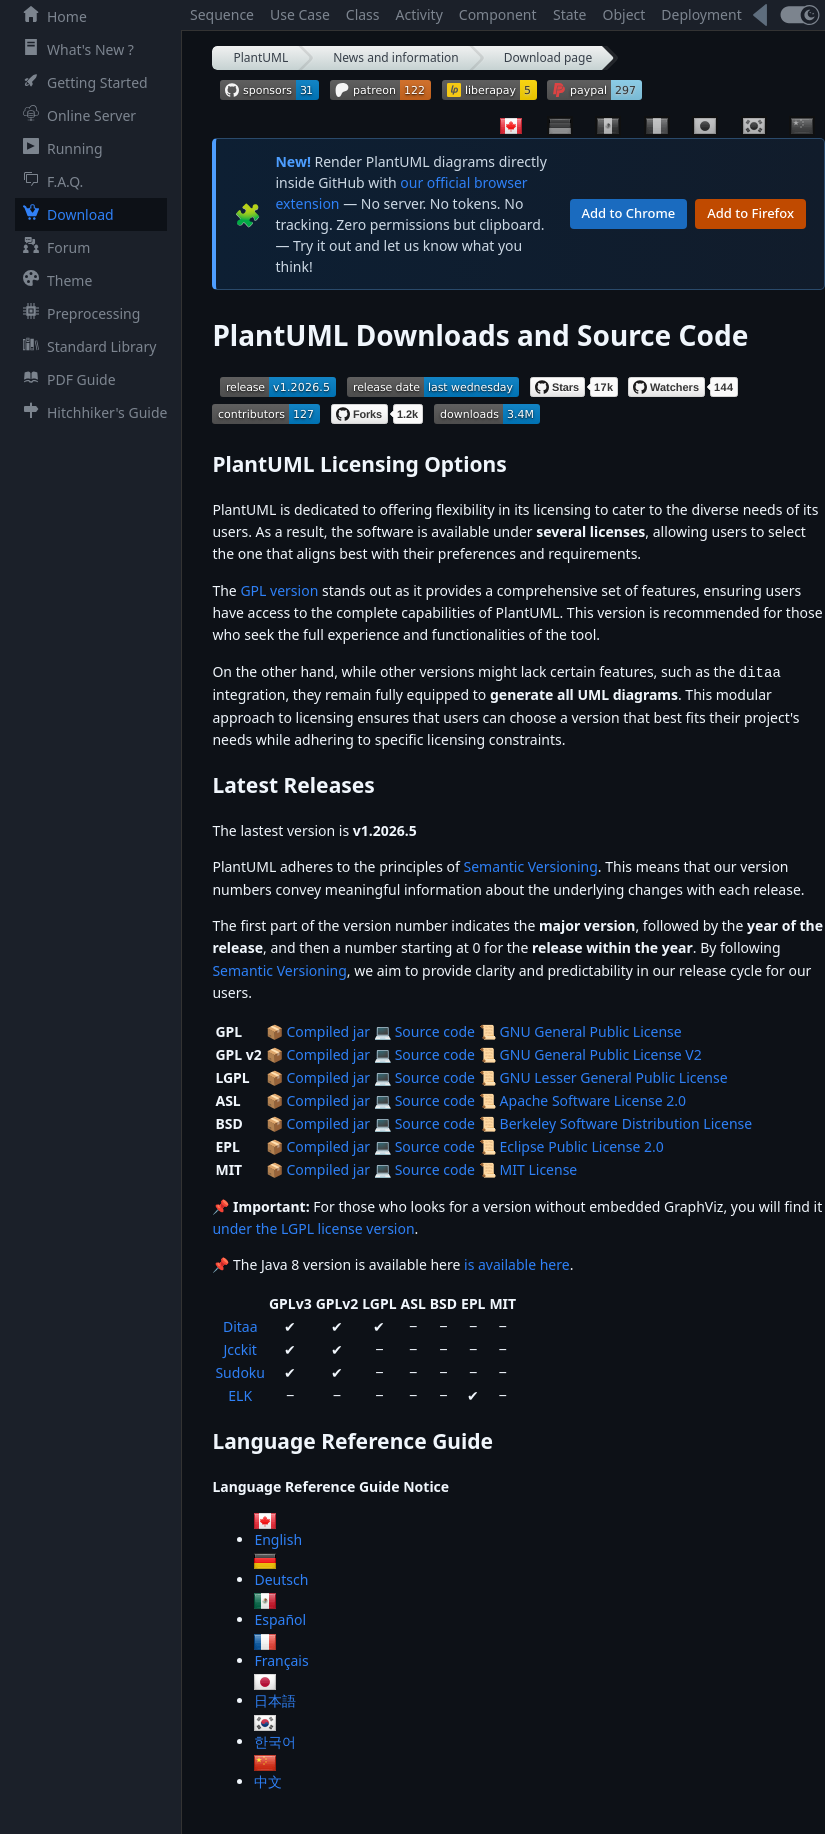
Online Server (75, 115)
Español (280, 1618)
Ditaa (240, 1325)
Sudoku (240, 1371)
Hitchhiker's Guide (91, 412)
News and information (396, 57)
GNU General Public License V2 (601, 1053)
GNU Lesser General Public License (614, 1076)
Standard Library (85, 346)
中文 (268, 1780)
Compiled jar (328, 1030)
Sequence (222, 14)
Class (363, 14)
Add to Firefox (750, 213)
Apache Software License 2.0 (593, 1099)
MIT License (539, 1168)
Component (498, 14)
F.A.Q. (49, 181)
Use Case (300, 14)
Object (624, 14)
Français (281, 1659)
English (278, 1538)
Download (64, 214)
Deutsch (281, 1578)
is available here (517, 1263)
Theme (53, 280)
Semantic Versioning (531, 865)
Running (59, 148)
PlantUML (260, 57)
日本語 (275, 1699)
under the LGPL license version (313, 1227)
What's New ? (74, 49)
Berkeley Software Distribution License (626, 1122)
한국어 (275, 1740)
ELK (240, 1394)
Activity (419, 14)
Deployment (701, 14)
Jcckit (240, 1348)
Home (51, 16)
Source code (435, 1030)
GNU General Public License (591, 1030)
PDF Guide (65, 379)
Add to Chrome (629, 213)
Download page (548, 57)
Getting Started (81, 82)
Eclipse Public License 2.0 (582, 1145)
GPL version (279, 590)
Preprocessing (77, 313)
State (570, 14)
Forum (52, 247)
